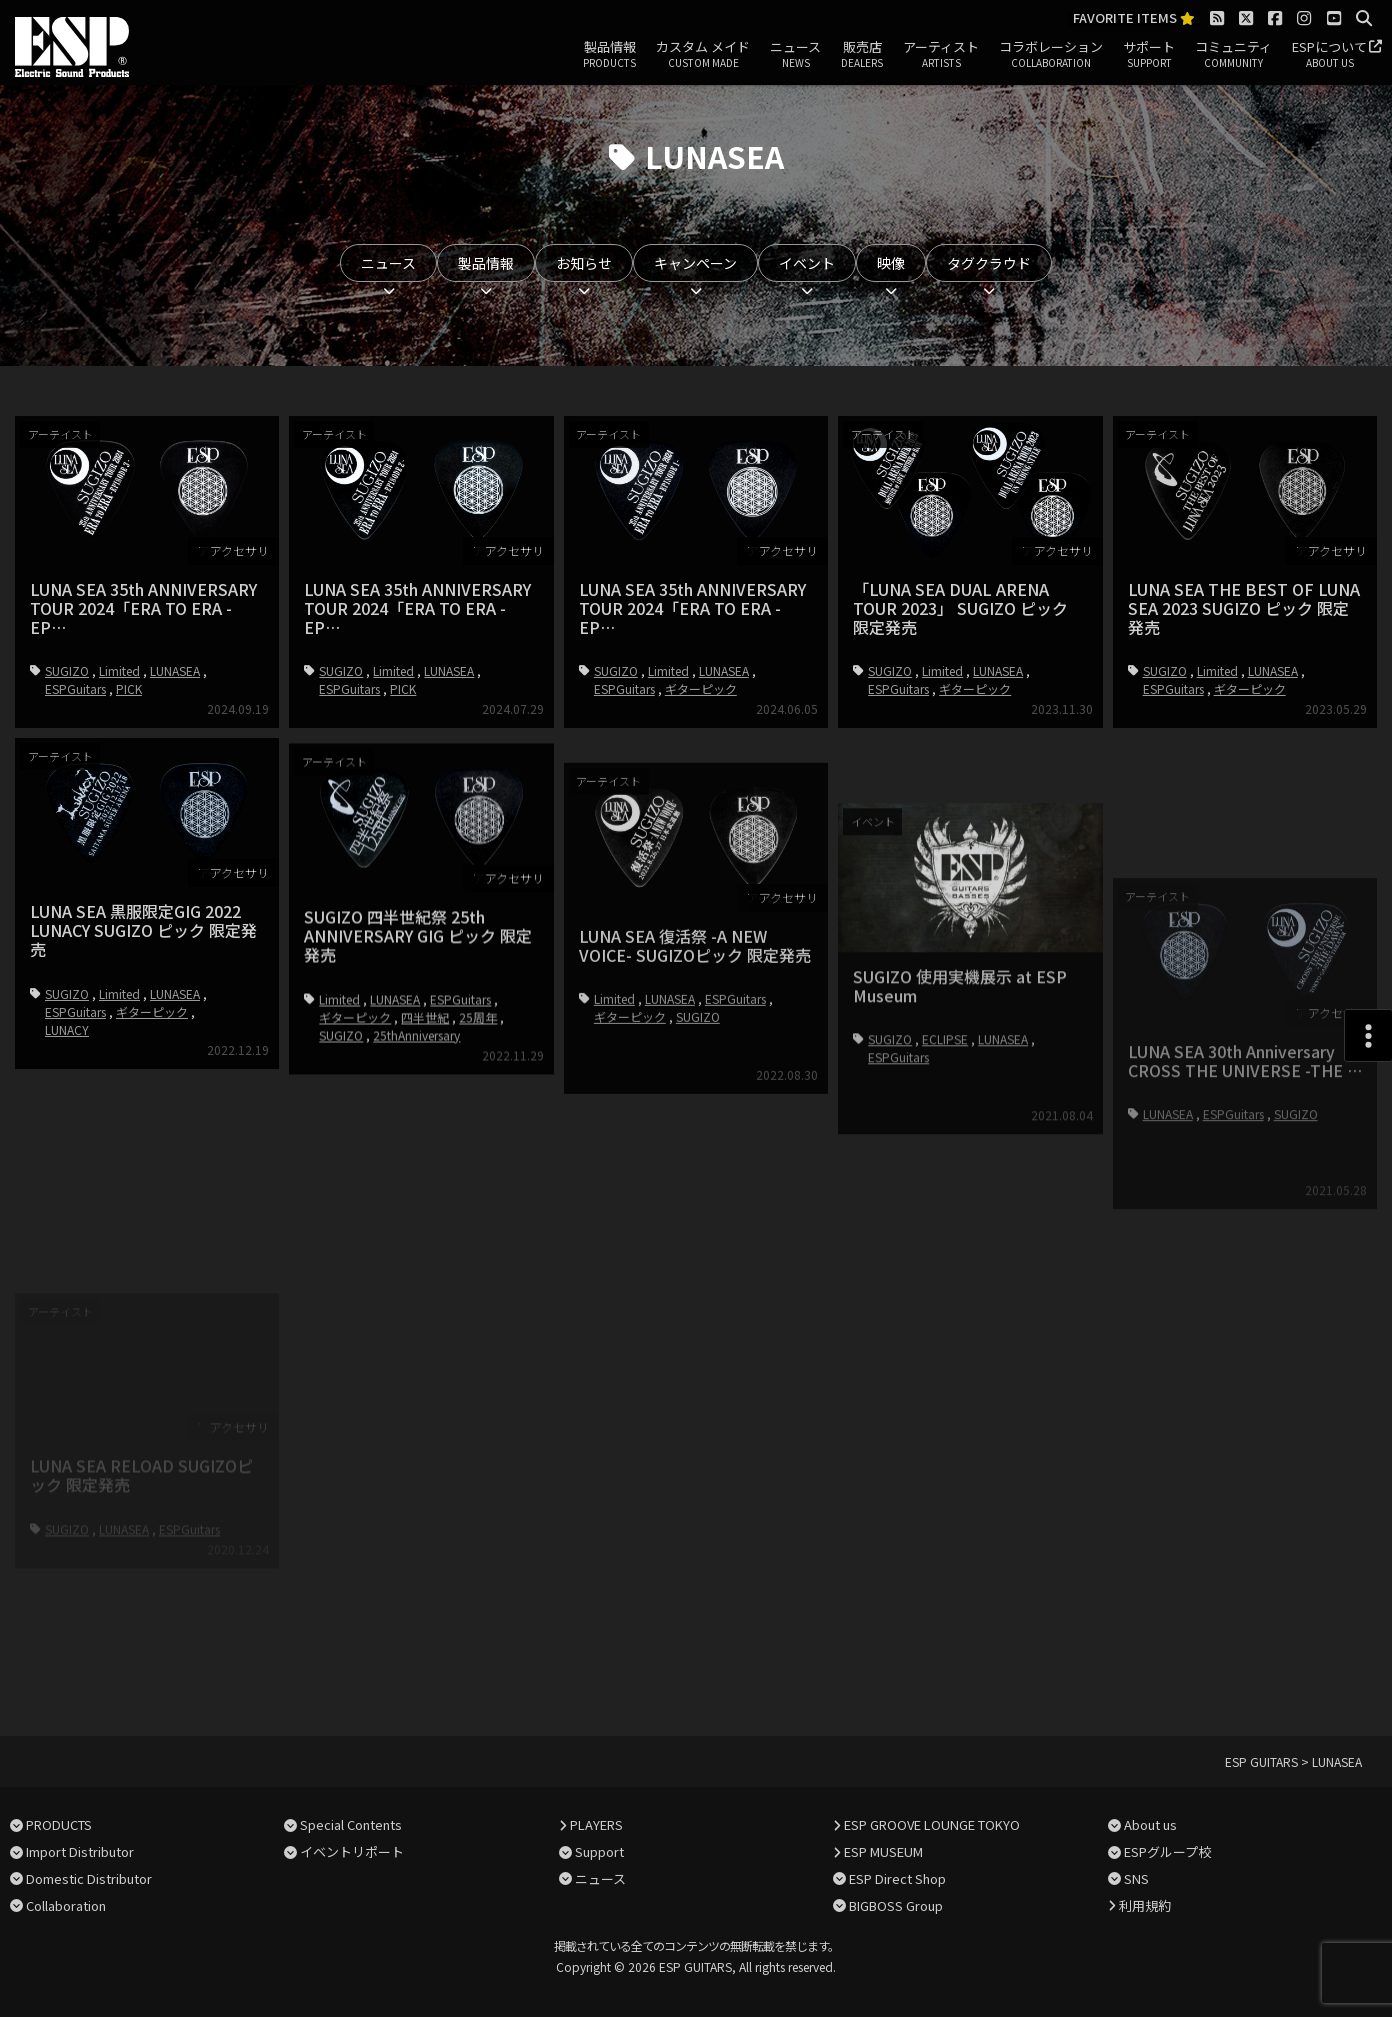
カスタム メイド (703, 55)
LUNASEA (175, 670)
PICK (129, 688)
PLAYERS (596, 1824)
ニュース (795, 55)
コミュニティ (1233, 55)
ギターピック (701, 688)
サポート (1149, 55)
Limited (119, 670)
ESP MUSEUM (883, 1851)
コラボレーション (1051, 55)
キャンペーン (695, 263)
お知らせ (584, 263)
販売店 (862, 55)
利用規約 (1145, 1905)
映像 (891, 263)
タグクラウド (989, 263)
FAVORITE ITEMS (1134, 18)
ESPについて (1329, 55)
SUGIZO (67, 670)
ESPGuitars (75, 688)
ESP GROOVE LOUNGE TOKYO (932, 1824)
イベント (807, 263)
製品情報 (609, 55)
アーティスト (941, 55)
